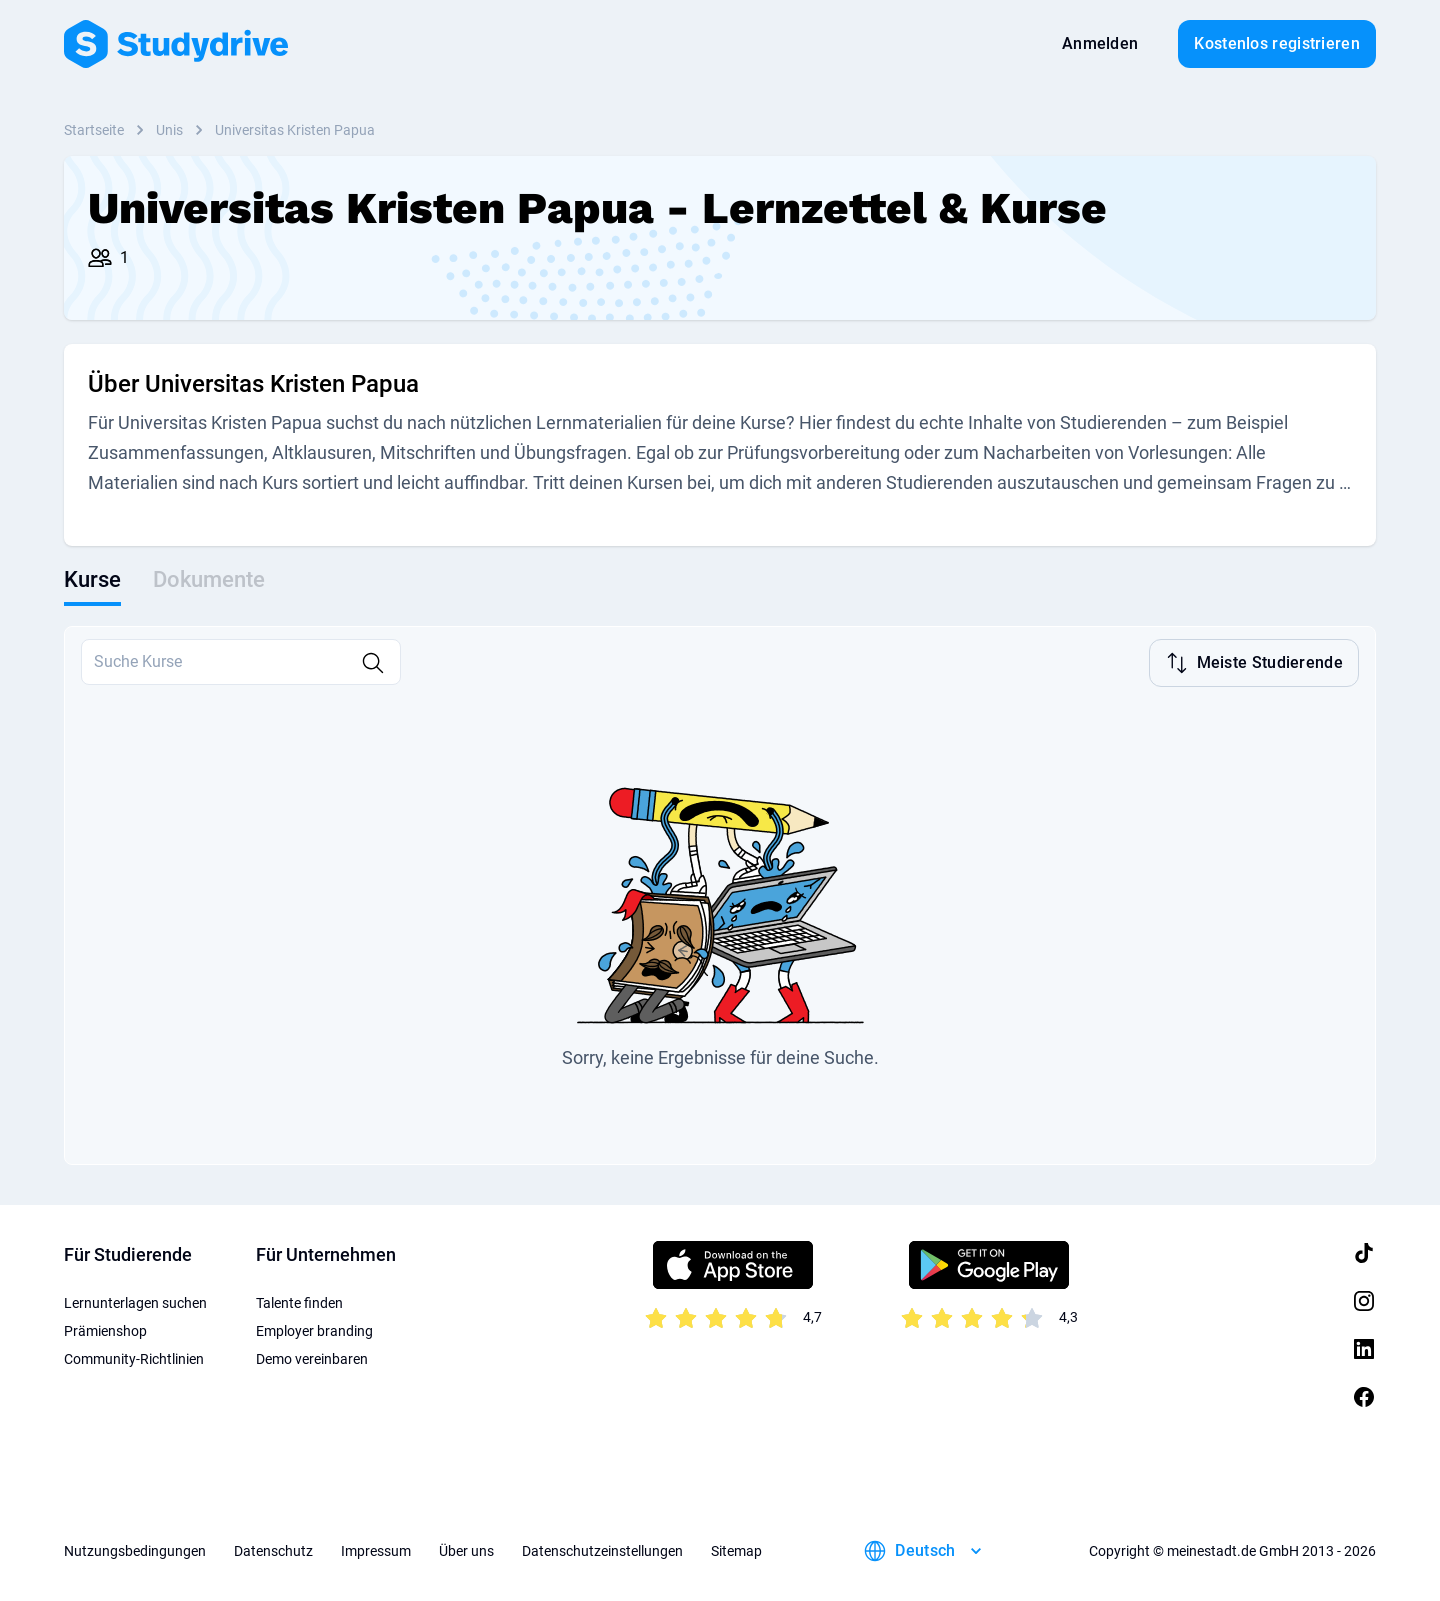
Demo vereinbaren (312, 1359)
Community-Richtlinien (134, 1359)
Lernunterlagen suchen (135, 1303)
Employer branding (314, 1331)
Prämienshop (105, 1331)
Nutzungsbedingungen (135, 1551)
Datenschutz (273, 1551)
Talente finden (299, 1303)
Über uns (466, 1551)
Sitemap (736, 1551)
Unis (169, 130)
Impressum (376, 1551)
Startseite (94, 130)
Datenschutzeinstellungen (602, 1551)
